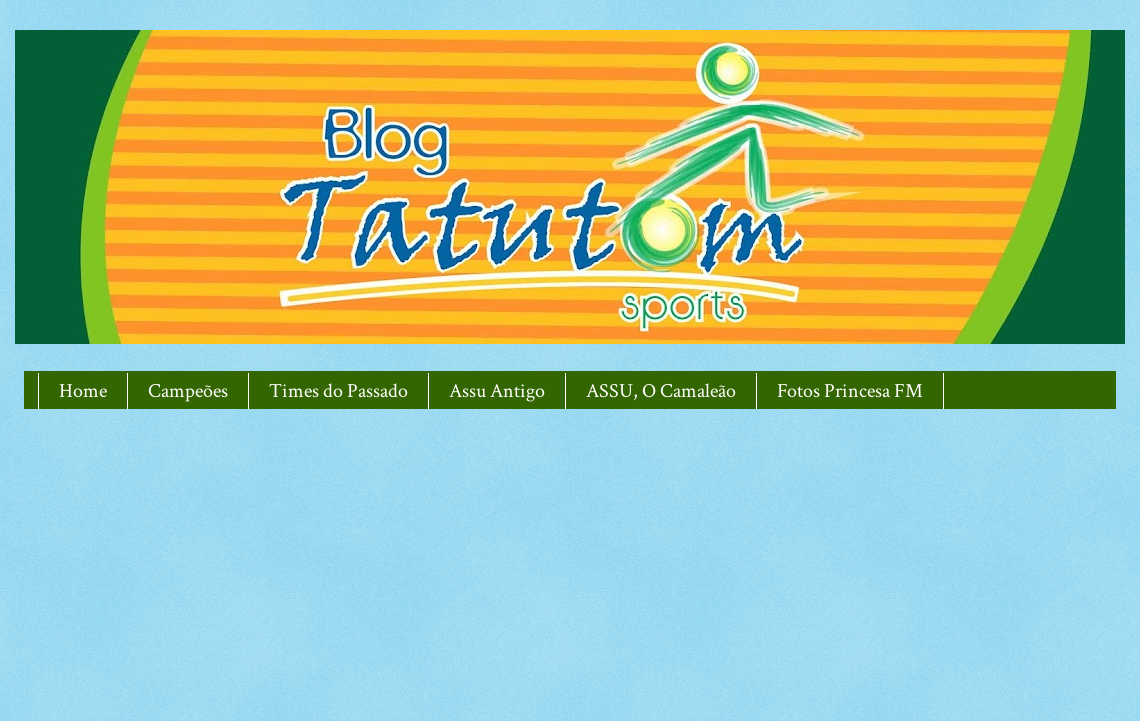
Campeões (188, 391)
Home (83, 391)
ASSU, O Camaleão (661, 391)
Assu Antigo (497, 391)
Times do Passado (338, 391)
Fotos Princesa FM (850, 391)
